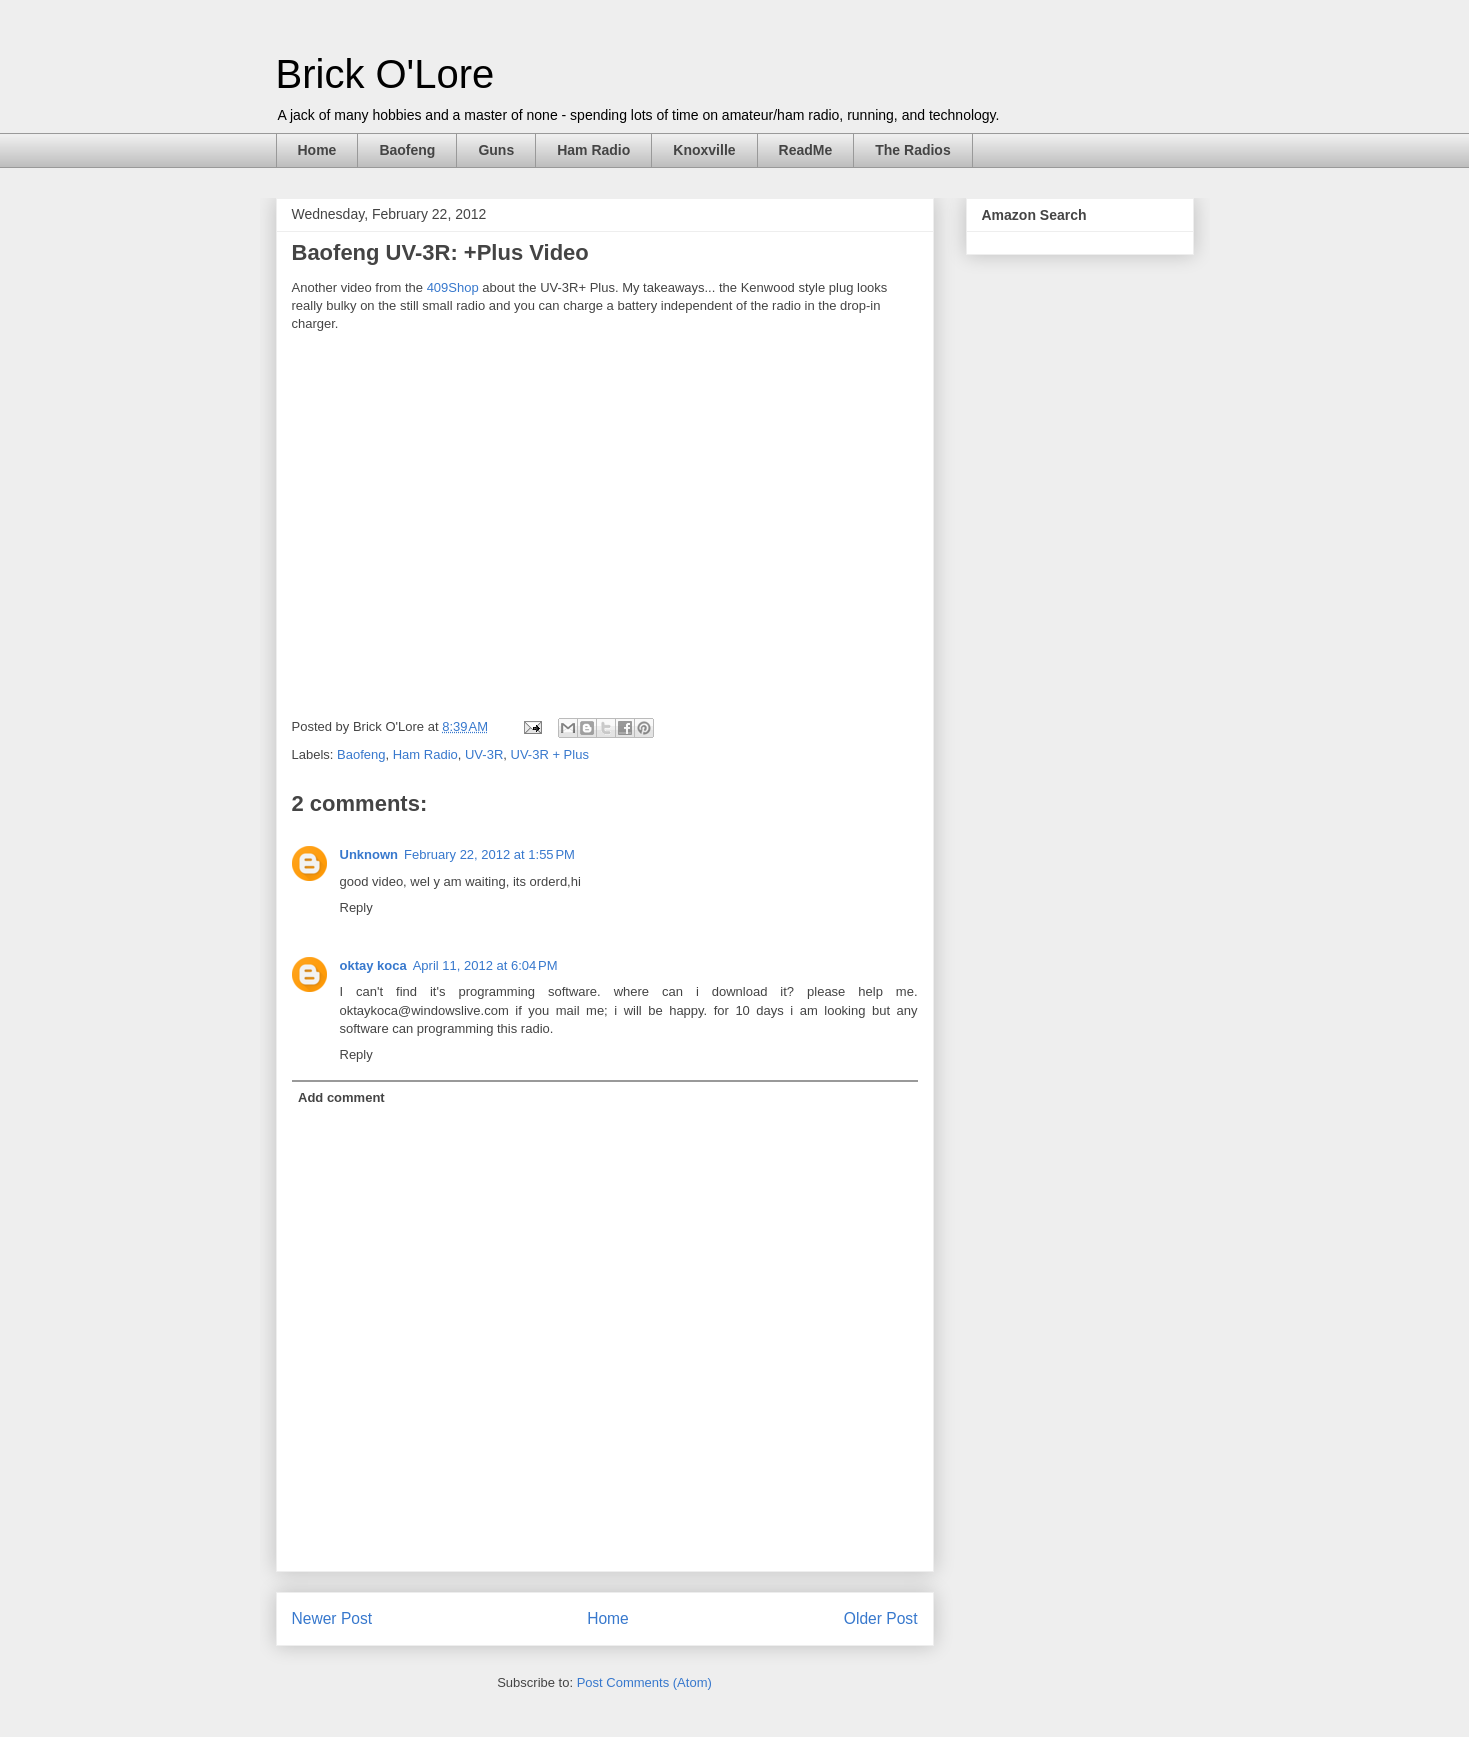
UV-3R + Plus (550, 754)
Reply (356, 907)
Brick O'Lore (385, 74)
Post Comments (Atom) (644, 1682)
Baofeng (407, 150)
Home (317, 150)
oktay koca (373, 965)
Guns (496, 150)
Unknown (369, 854)
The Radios (912, 150)
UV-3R (484, 754)
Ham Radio (593, 150)
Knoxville (704, 150)
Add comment (341, 1097)
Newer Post (332, 1618)
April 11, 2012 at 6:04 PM (485, 965)
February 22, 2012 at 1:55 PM (489, 854)
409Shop (453, 287)
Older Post (881, 1618)
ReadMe (806, 150)
